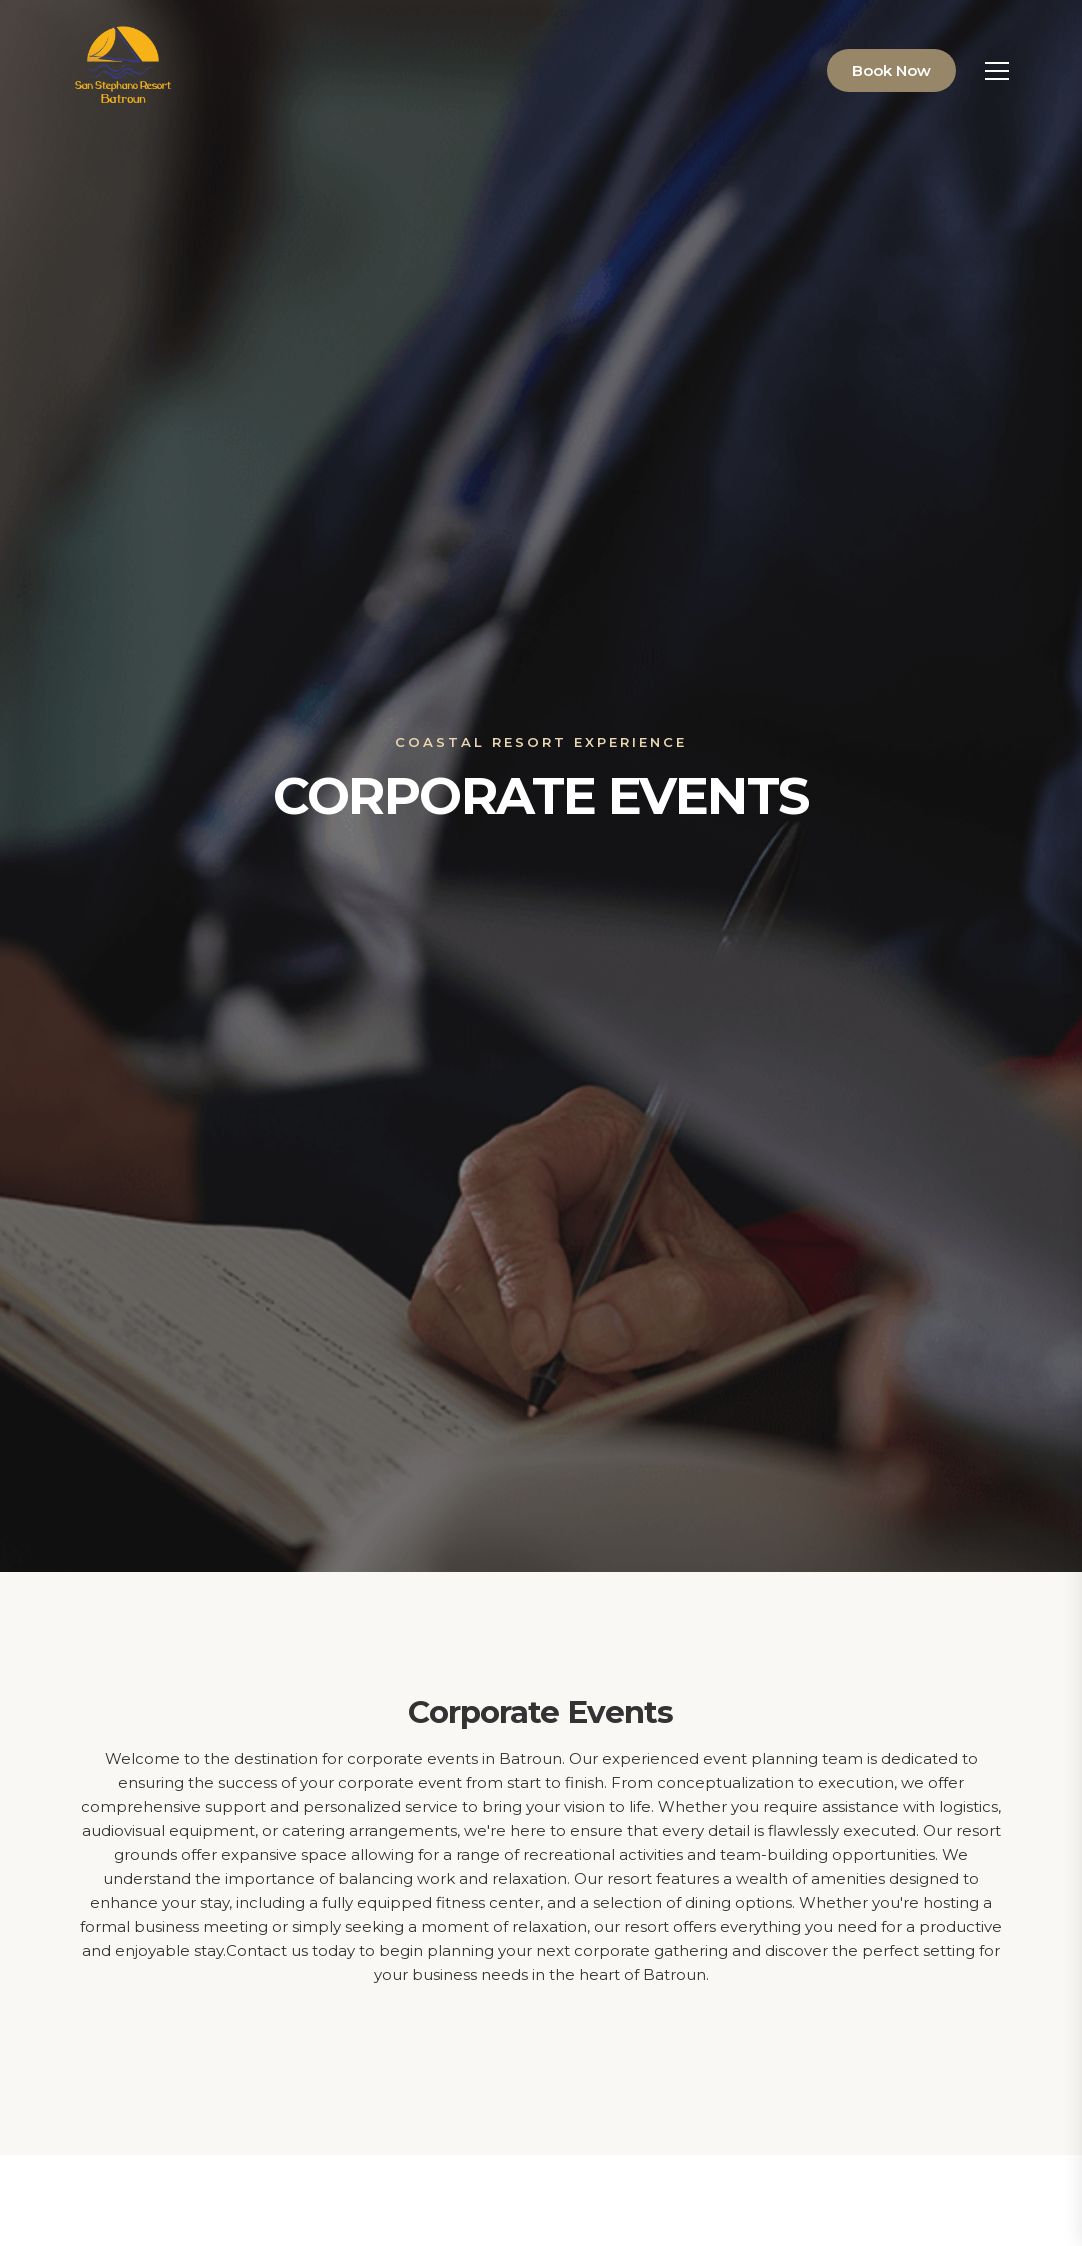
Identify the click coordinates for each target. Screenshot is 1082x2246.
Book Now (891, 70)
